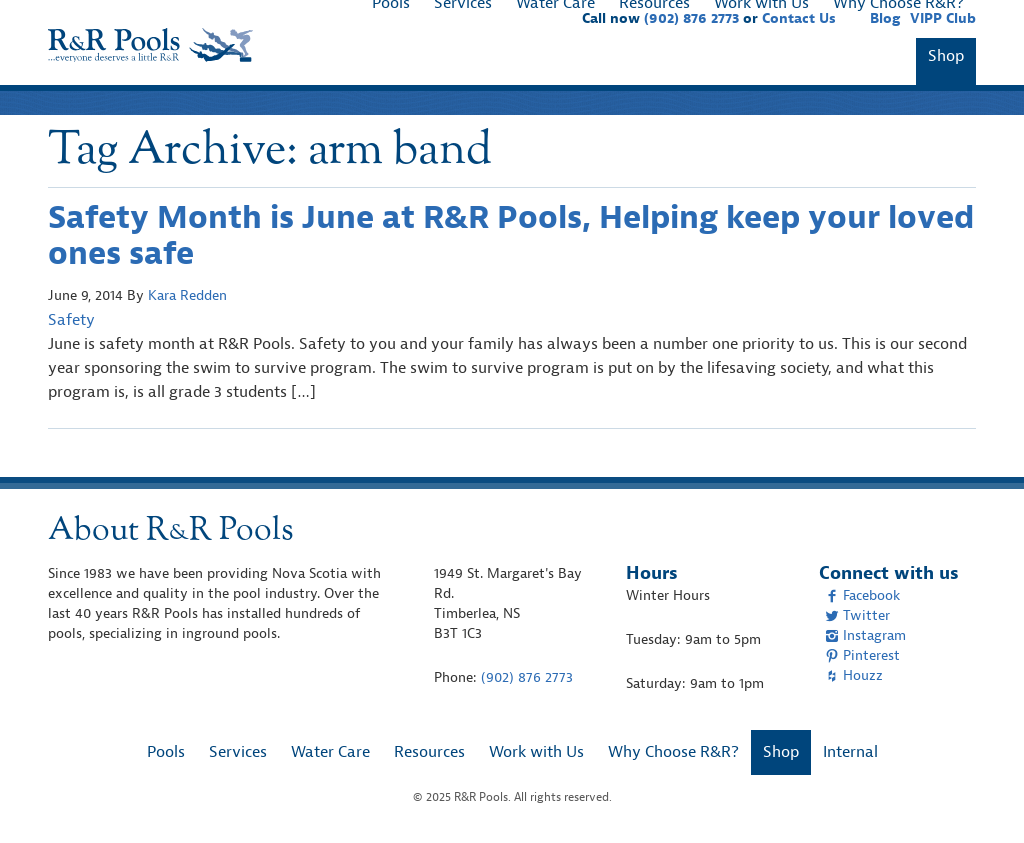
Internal (850, 752)
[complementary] (979, 798)
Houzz (854, 675)
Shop (946, 56)
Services (238, 752)
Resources (429, 752)
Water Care (330, 752)
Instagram (865, 635)
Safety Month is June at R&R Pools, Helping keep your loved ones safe (511, 235)
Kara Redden (187, 295)
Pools (166, 752)
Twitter (857, 615)
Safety (71, 320)
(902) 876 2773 (527, 677)
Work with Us (536, 752)
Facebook (862, 595)
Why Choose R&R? (673, 752)
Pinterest (862, 655)
